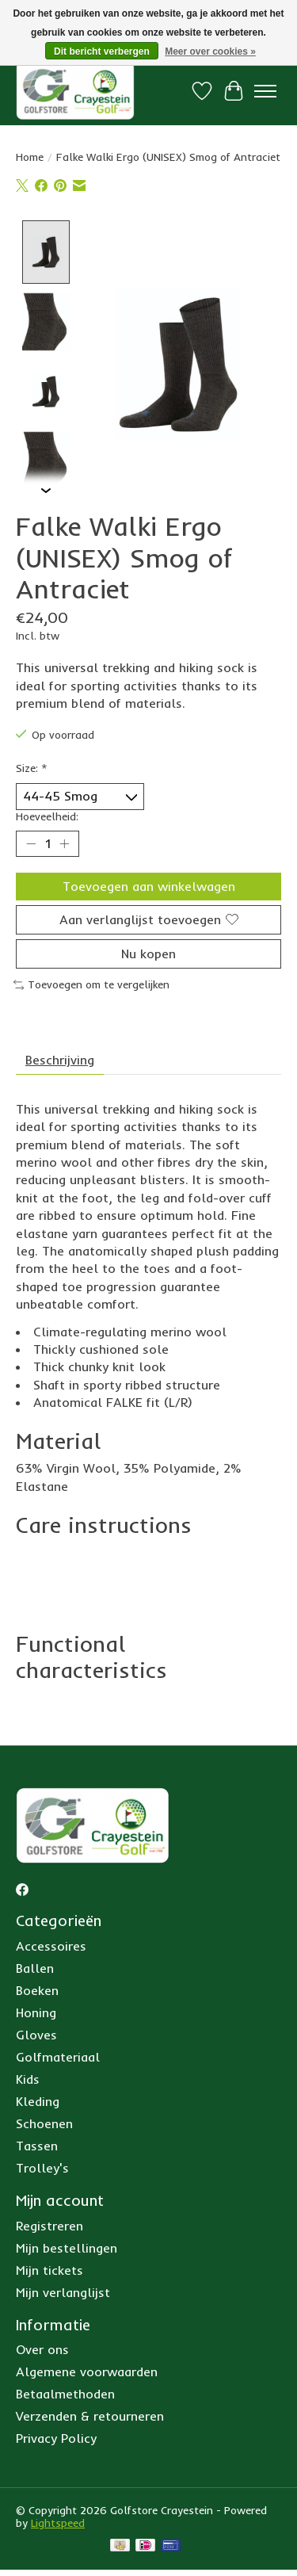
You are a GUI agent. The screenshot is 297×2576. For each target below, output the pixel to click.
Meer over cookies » (210, 51)
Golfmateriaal (58, 2055)
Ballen (35, 1966)
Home (30, 157)
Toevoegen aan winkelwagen (149, 884)
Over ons (42, 2348)
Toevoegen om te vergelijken (91, 983)
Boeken (37, 1989)
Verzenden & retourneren (90, 2414)
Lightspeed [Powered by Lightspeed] (58, 2521)
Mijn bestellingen (66, 2245)
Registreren (49, 2223)
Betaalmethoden (65, 2392)
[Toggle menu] (265, 91)
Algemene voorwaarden (87, 2370)
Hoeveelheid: (47, 814)
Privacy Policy (56, 2436)
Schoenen (44, 2122)
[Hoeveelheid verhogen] (64, 841)
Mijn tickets (49, 2268)
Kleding (37, 2100)
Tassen (37, 2144)
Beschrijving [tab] (59, 1057)
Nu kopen (148, 952)
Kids (28, 2077)
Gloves (36, 2033)
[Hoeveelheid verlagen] (31, 841)
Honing (36, 2011)
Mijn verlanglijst (63, 2290)
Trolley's (42, 2166)
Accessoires (51, 1944)
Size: (32, 766)
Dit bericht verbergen (102, 51)
